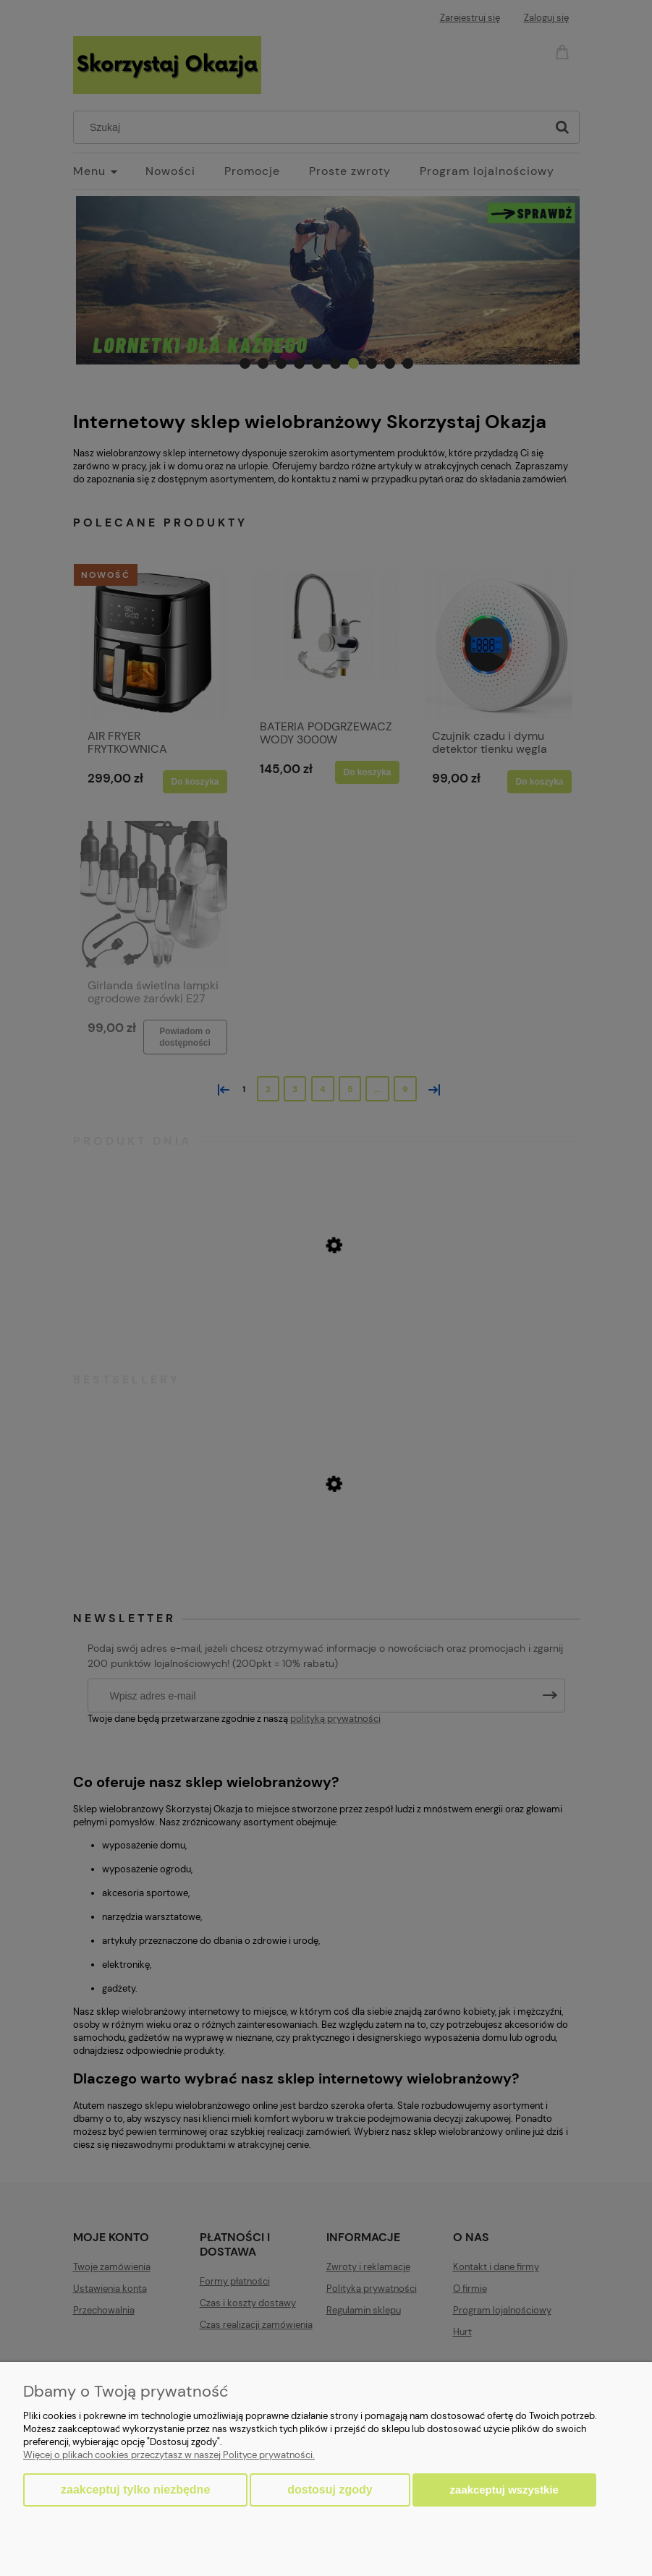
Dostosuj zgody (329, 2489)
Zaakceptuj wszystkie (504, 2489)
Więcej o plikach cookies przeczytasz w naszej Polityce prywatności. (169, 2455)
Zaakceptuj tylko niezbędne (135, 2489)
